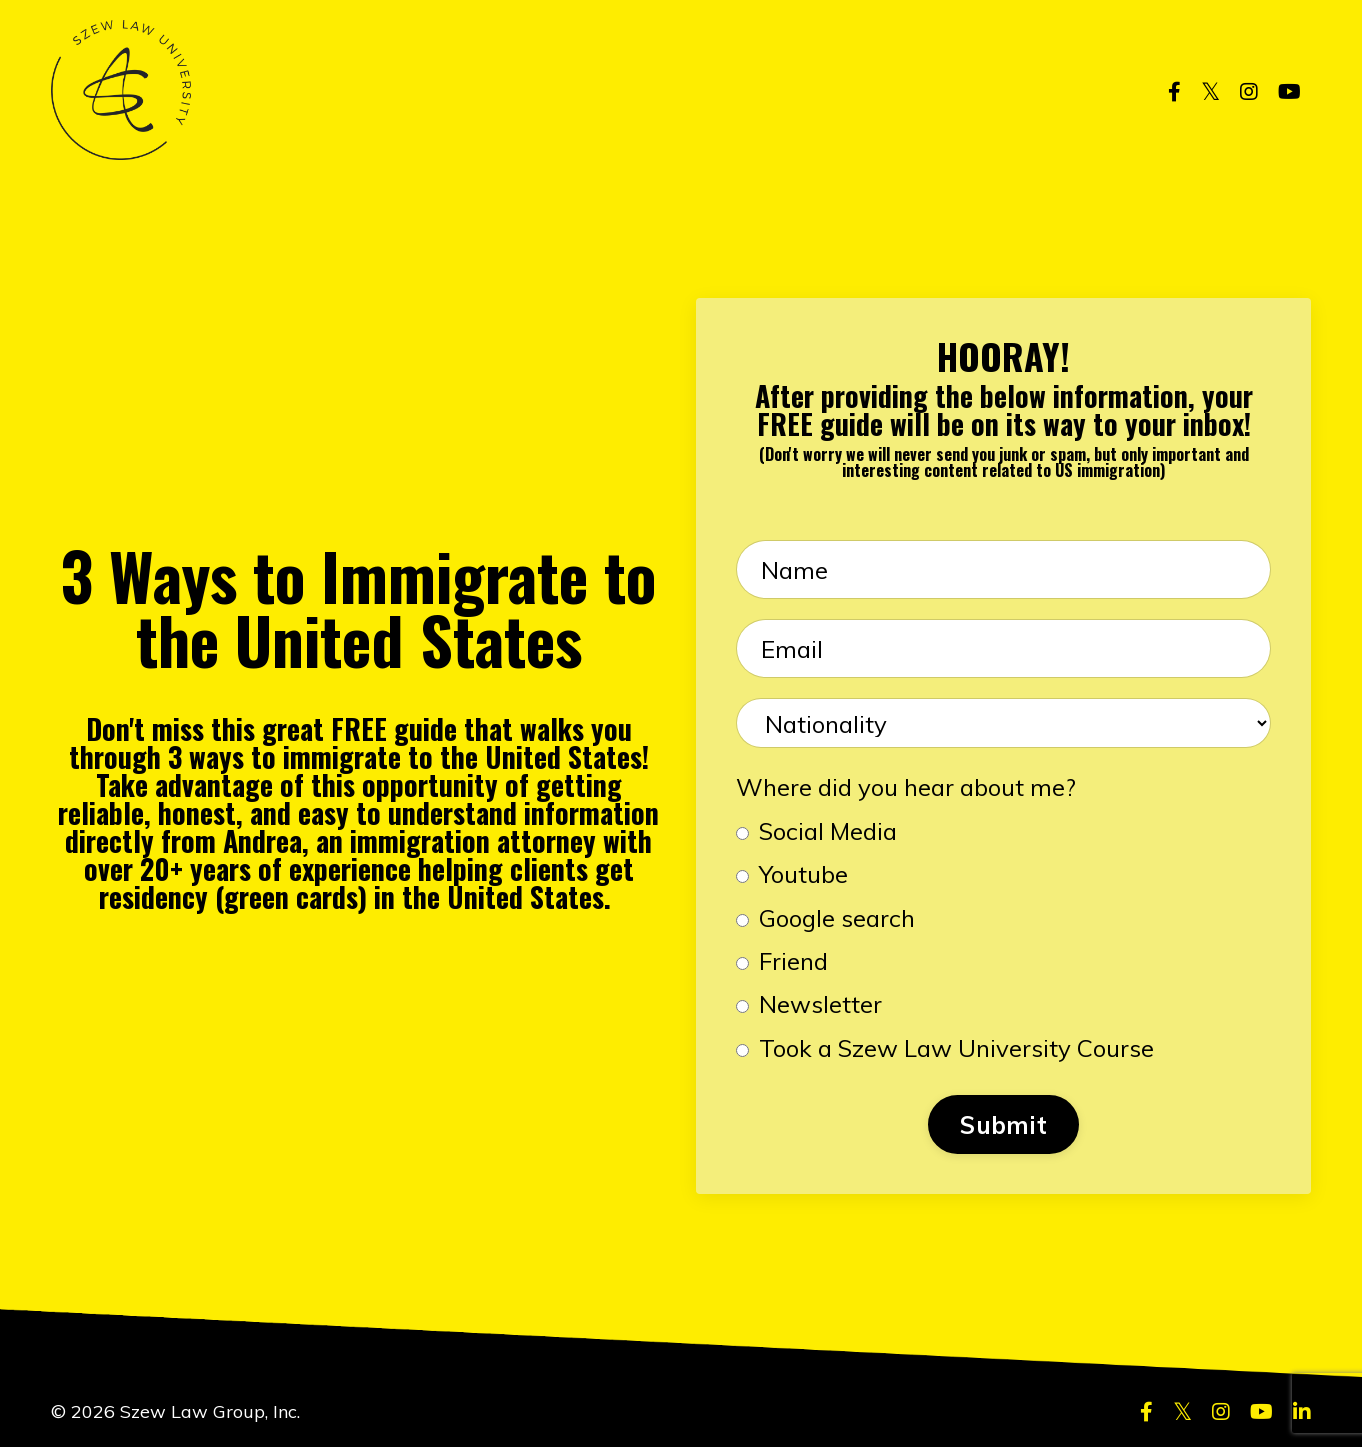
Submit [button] (1003, 1125)
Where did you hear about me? (906, 787)
